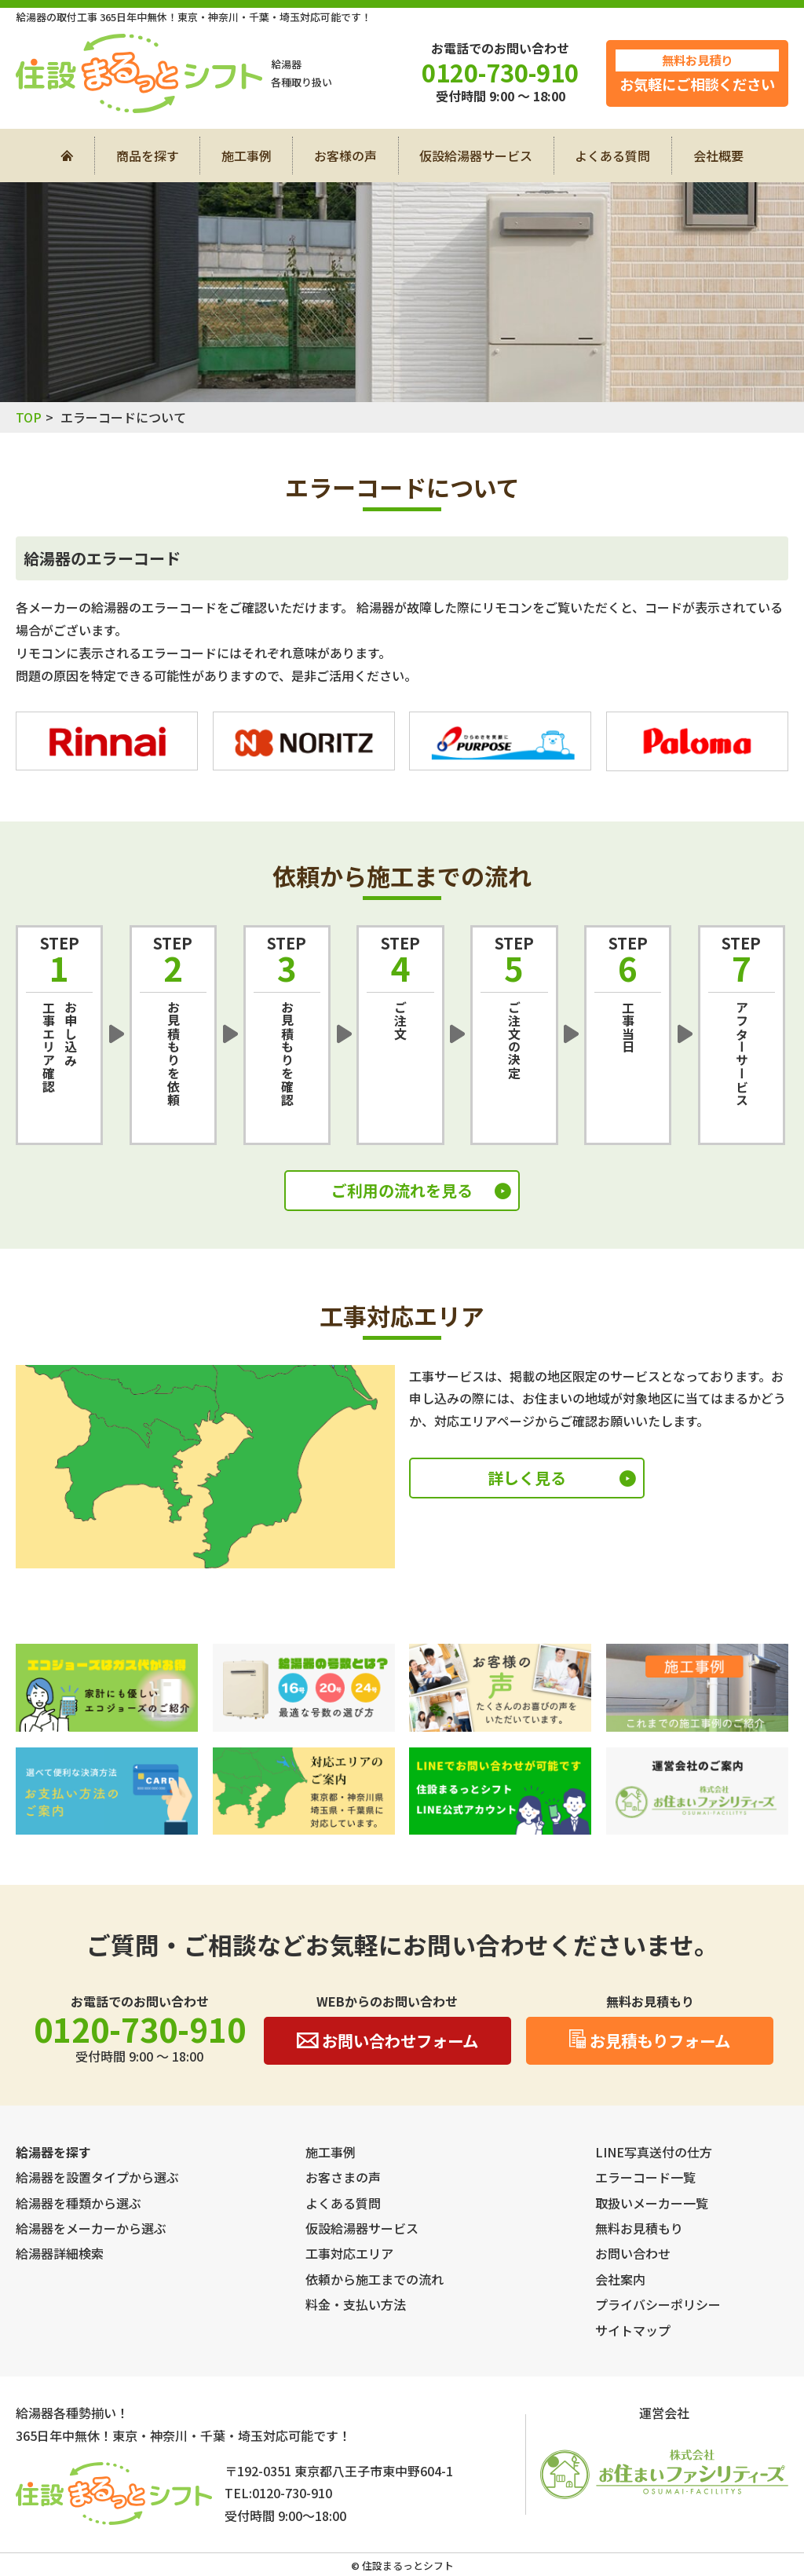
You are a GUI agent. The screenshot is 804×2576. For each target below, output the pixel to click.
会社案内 (620, 2279)
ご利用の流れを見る (402, 1190)
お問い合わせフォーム (387, 2040)
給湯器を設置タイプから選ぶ (97, 2177)
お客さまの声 (343, 2177)
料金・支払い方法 (355, 2304)
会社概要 (718, 155)
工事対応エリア (349, 2253)
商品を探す (147, 155)
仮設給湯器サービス (475, 155)
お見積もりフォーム (649, 2040)
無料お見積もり (639, 2228)
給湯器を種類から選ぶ (78, 2203)
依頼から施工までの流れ (374, 2279)
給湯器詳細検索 (60, 2253)
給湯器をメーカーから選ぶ (91, 2228)
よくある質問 (612, 155)
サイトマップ (633, 2330)
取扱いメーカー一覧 (651, 2203)
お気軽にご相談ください (697, 71)
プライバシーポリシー (658, 2304)
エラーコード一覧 (645, 2177)
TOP (29, 417)
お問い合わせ (633, 2253)
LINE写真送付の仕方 (653, 2151)
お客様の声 (345, 155)
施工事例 (246, 155)
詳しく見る (527, 1477)
